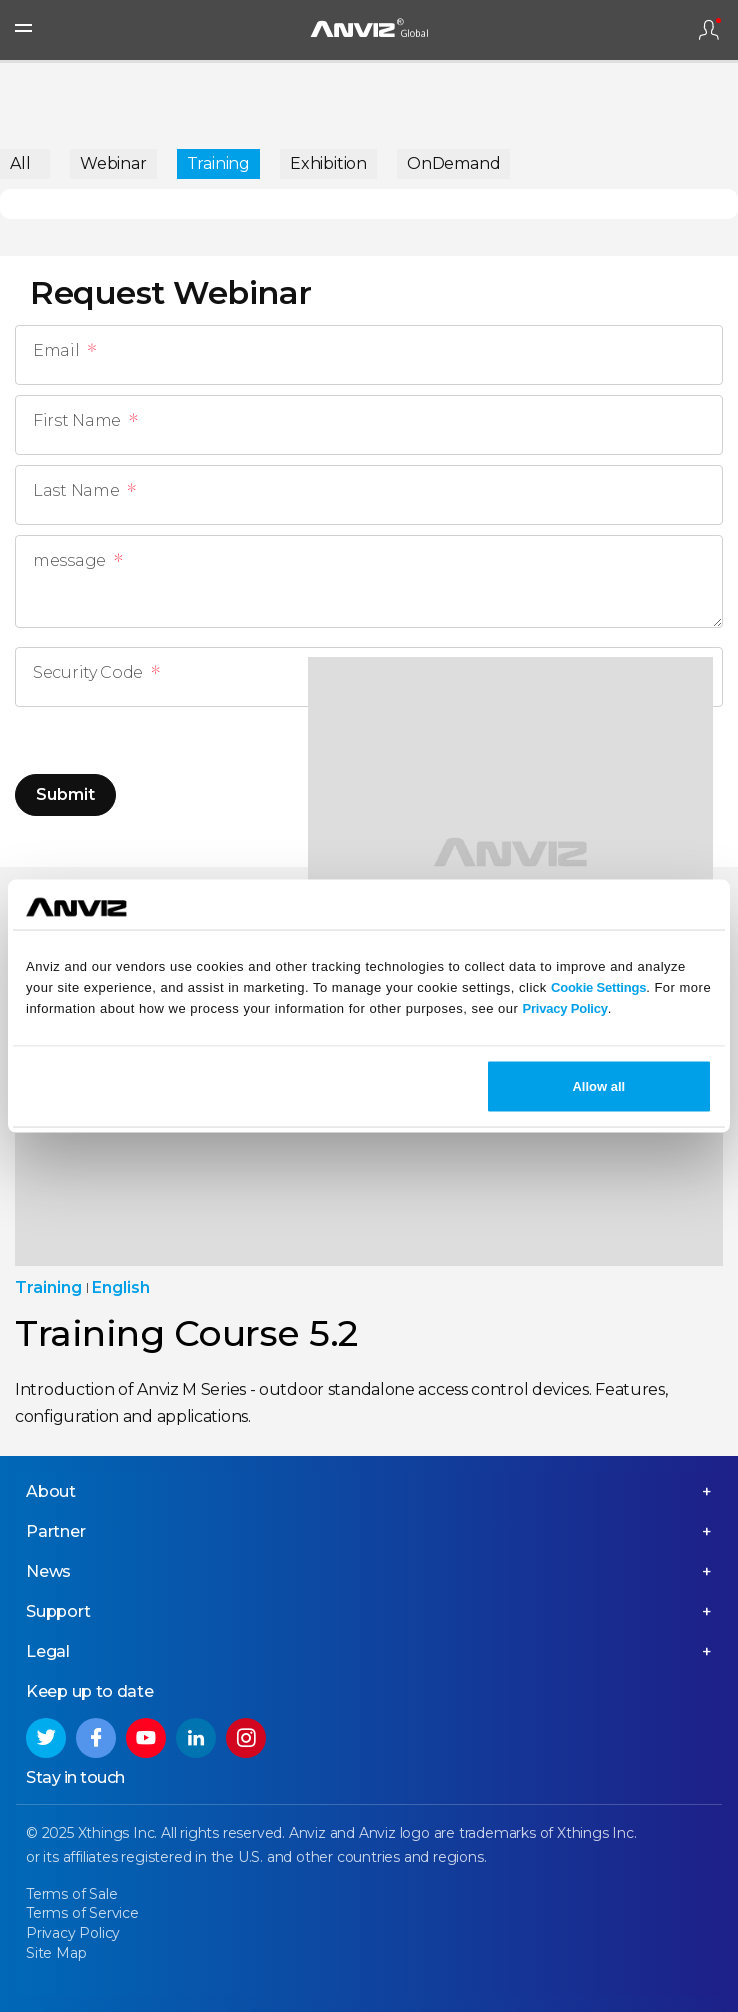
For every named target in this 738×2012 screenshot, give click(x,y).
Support (58, 1611)
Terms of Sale (71, 1894)
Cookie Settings (598, 987)
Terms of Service (82, 1913)
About (51, 1491)
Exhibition (328, 163)
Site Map (56, 1953)
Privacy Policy (564, 1008)
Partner (56, 1531)
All (20, 163)
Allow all (598, 1085)
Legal (48, 1651)
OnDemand (453, 163)
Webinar (113, 163)
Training (218, 163)
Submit (65, 794)
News (48, 1571)
